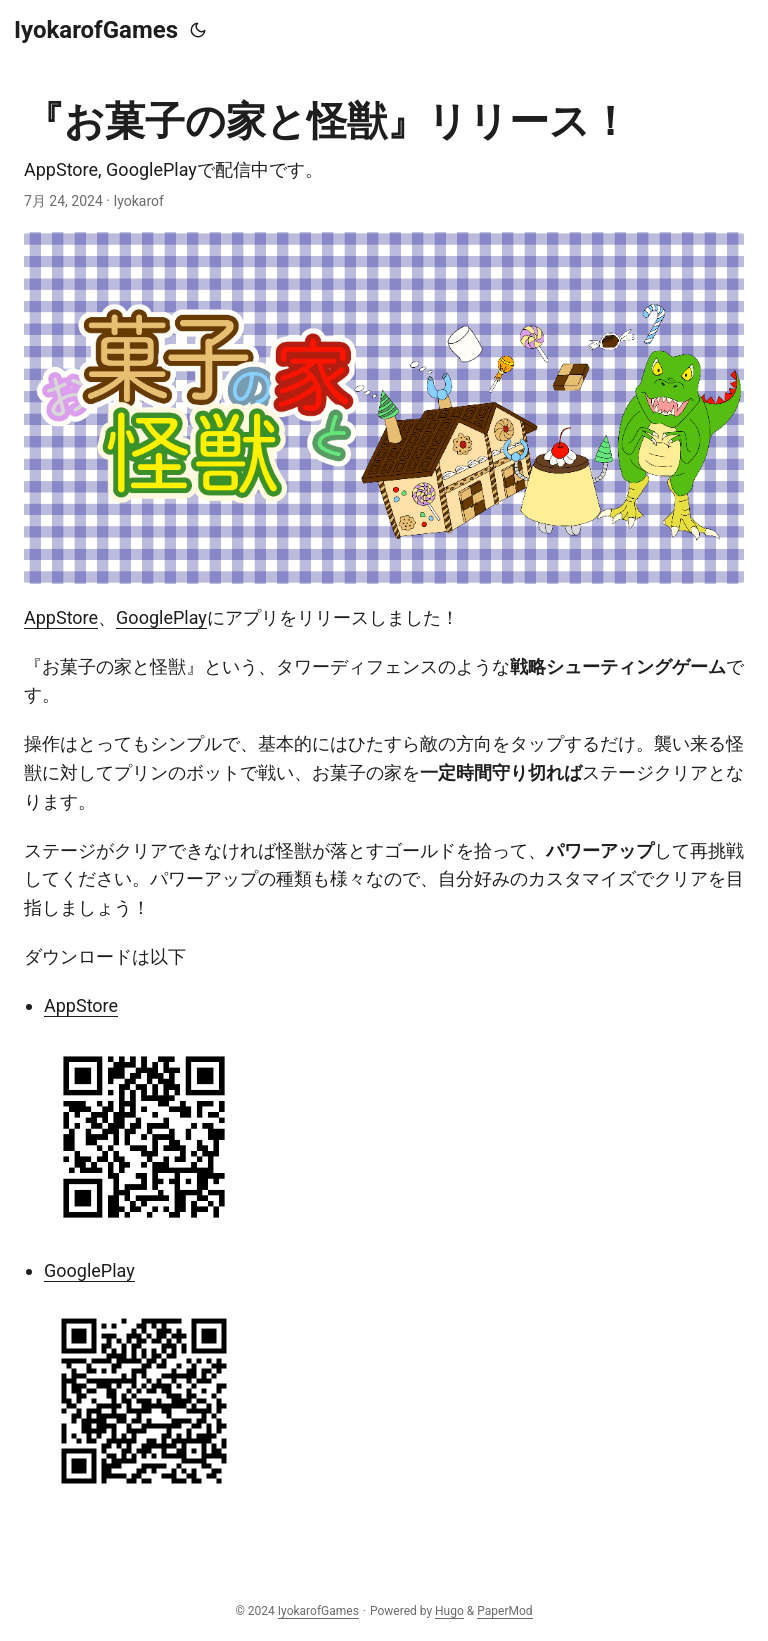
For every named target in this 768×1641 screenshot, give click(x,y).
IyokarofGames (96, 30)
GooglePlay (161, 617)
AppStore (61, 617)
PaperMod (504, 1611)
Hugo (449, 1611)
